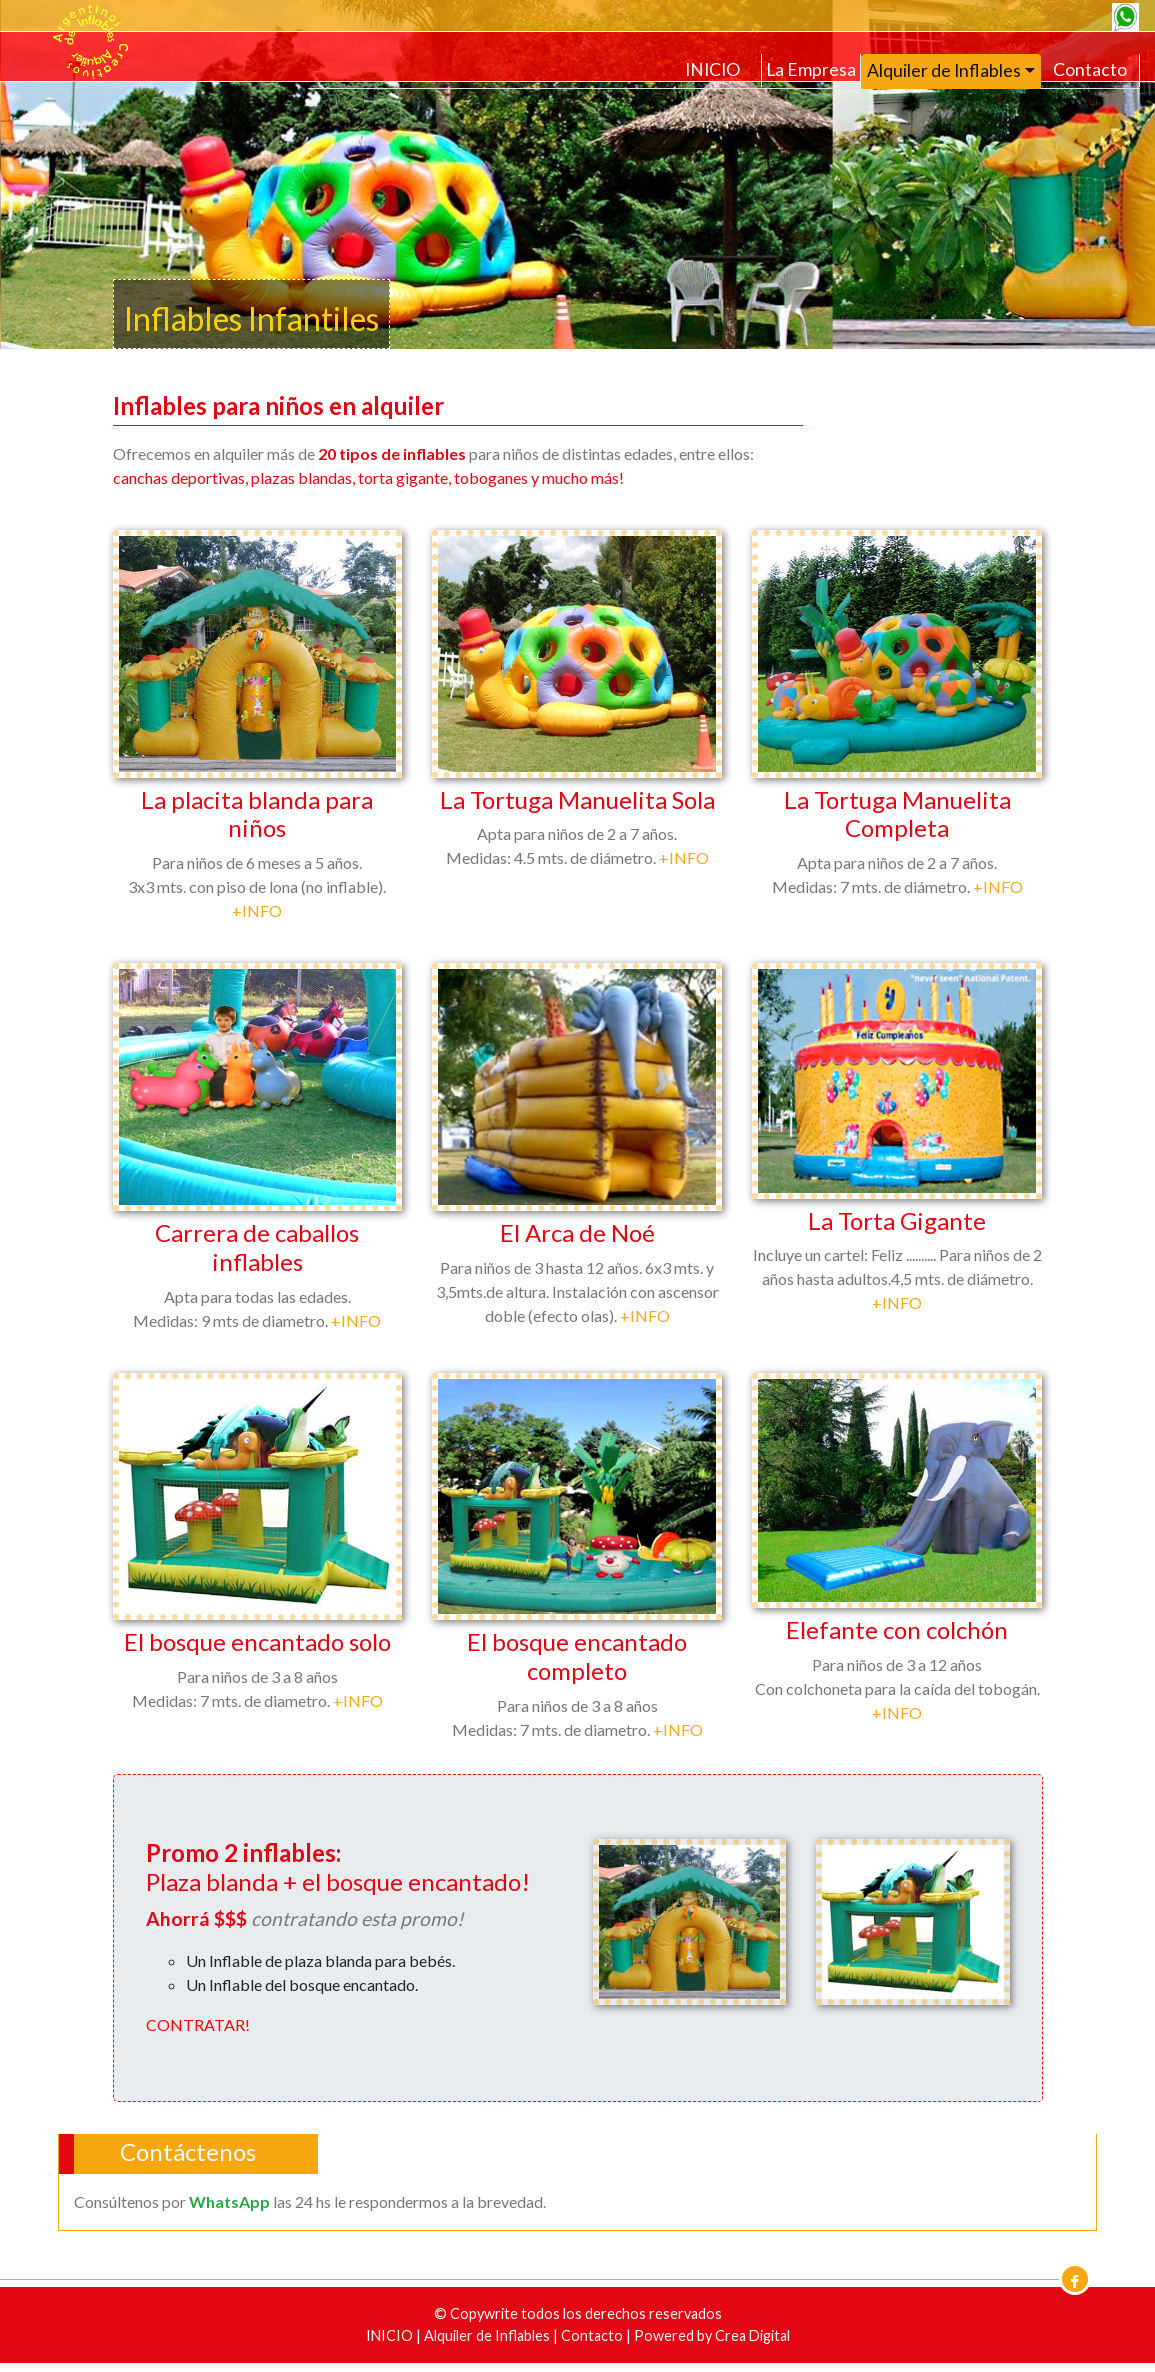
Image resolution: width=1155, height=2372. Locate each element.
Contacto (1090, 69)
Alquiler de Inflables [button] (944, 70)
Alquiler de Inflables (488, 2335)
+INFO (257, 910)
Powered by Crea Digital (712, 2335)
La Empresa (811, 69)
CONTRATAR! (198, 2024)
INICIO (712, 69)
